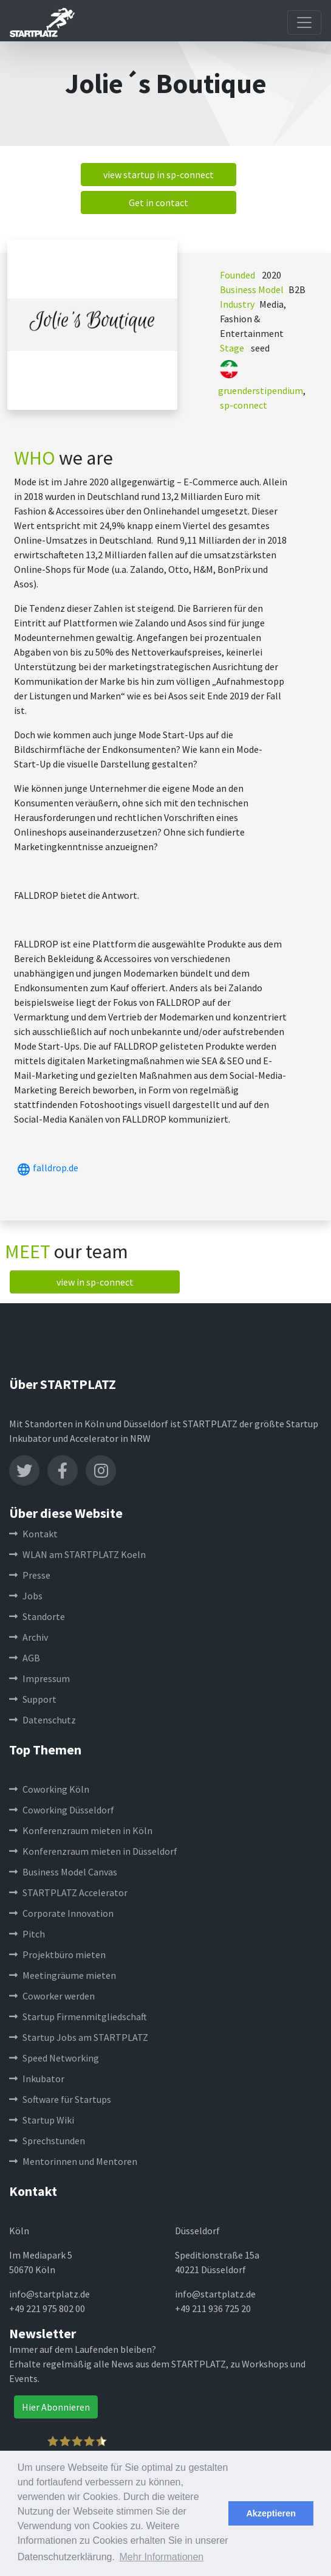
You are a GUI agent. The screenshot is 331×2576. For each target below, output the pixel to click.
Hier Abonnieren (56, 2407)
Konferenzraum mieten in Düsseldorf (93, 1851)
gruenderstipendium (260, 390)
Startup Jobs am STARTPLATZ (78, 2037)
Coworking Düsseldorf (61, 1810)
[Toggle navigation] (304, 22)
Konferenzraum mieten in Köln (80, 1830)
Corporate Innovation (61, 1913)
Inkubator (36, 2078)
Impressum (39, 1678)
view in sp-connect (95, 1282)
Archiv (28, 1637)
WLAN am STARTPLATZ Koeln (77, 1554)
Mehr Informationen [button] (162, 2557)
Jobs (26, 1596)
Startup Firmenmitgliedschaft (78, 2016)
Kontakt (33, 1534)
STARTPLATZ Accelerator (68, 1892)
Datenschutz (42, 1720)
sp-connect (243, 405)
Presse (29, 1575)
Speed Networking (54, 2058)
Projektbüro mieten (57, 1954)
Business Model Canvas (63, 1872)
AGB (24, 1658)
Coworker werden (52, 1996)
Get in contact (158, 202)
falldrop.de (46, 1168)
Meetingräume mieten (62, 1975)
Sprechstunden (47, 2141)
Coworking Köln (49, 1789)
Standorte (37, 1616)
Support (32, 1699)
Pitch (27, 1934)
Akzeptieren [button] (271, 2513)
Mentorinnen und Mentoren (73, 2161)
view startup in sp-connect (158, 174)
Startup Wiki (41, 2120)
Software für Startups (60, 2099)
